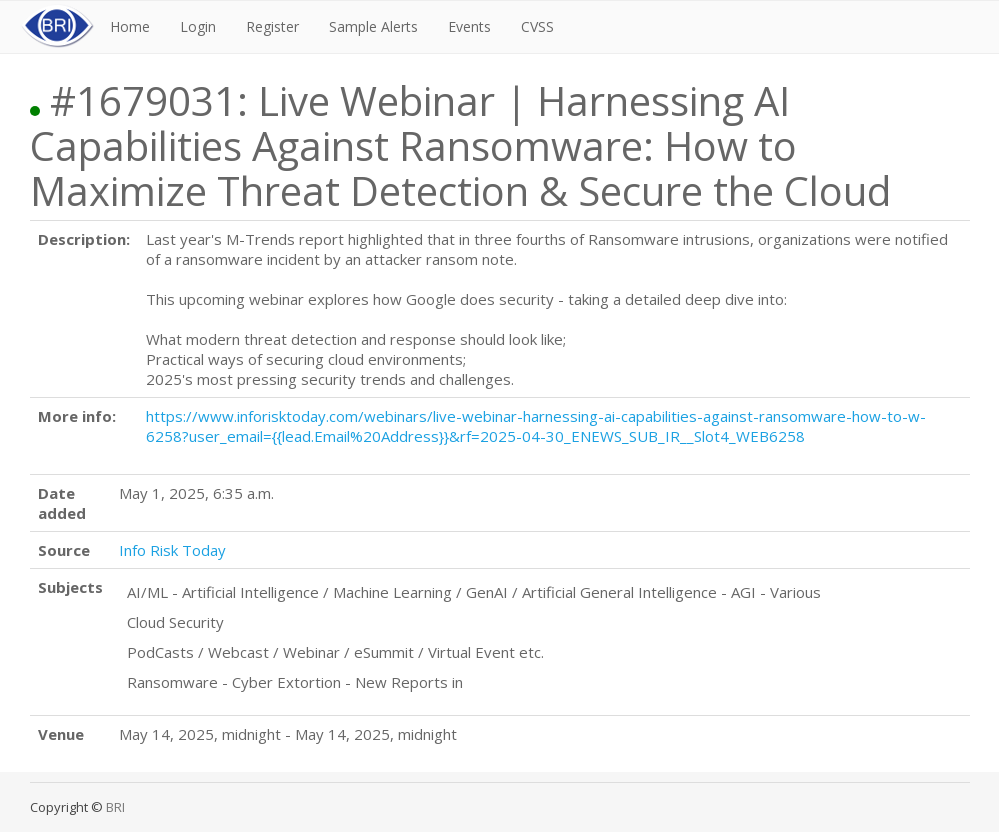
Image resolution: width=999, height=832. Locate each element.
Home (130, 26)
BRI (115, 807)
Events (469, 26)
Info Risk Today (172, 550)
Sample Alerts (373, 26)
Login (198, 26)
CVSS (537, 26)
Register (272, 26)
